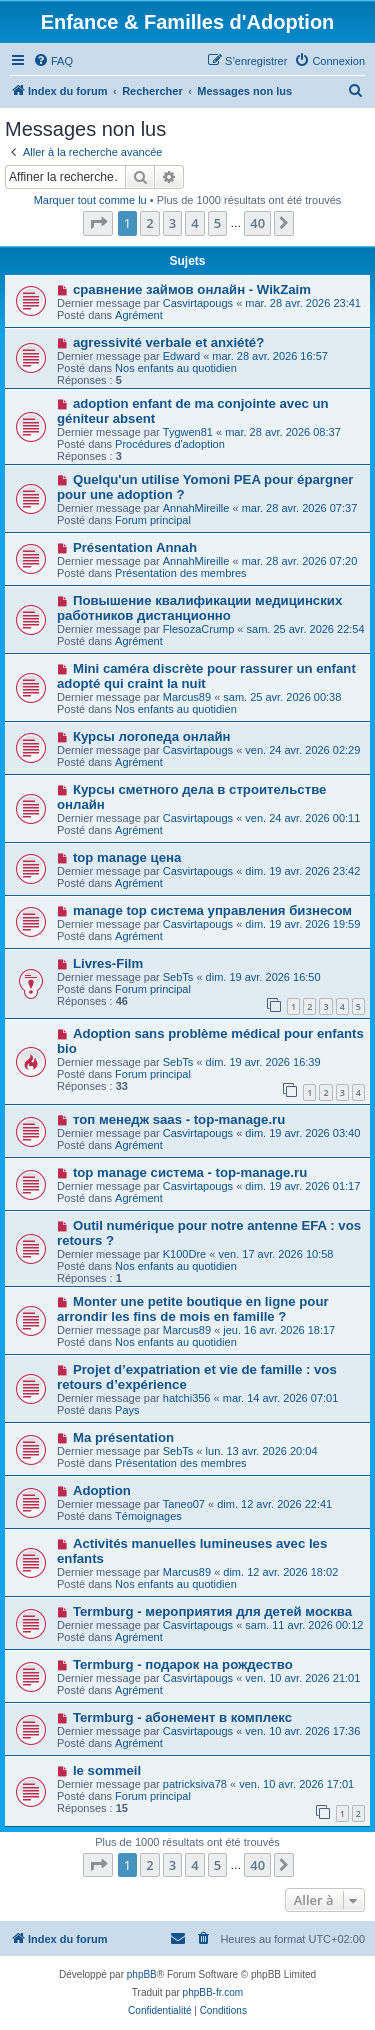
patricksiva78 (195, 1784)
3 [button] (172, 223)
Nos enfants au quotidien (176, 368)
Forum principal (153, 520)
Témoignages (148, 1516)
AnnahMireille (196, 508)
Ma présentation (123, 1437)
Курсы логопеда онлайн (152, 736)
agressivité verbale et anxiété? (168, 342)
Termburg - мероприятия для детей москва (212, 1611)
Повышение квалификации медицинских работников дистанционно (199, 608)
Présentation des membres (180, 573)
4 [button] (194, 223)
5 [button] (217, 223)
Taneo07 (184, 1504)
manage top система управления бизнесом (212, 910)
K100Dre (184, 1254)
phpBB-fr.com (213, 1992)
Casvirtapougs (198, 303)
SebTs (178, 977)
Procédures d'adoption (170, 444)
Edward (181, 356)
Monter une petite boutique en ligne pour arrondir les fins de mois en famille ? (193, 1309)
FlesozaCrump (199, 629)
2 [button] (149, 223)
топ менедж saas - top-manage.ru (179, 1119)
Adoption (102, 1490)
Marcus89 (187, 697)
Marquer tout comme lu (90, 200)
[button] (98, 223)
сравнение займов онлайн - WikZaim (192, 289)
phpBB (142, 1974)
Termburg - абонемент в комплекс (182, 1717)
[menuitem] (53, 61)
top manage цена (127, 857)
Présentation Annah (135, 547)
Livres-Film (108, 963)
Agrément (139, 315)
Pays (127, 1410)
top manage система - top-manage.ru (190, 1172)
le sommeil (107, 1770)
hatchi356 (187, 1398)
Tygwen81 (188, 432)
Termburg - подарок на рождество (183, 1664)
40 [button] (257, 223)
